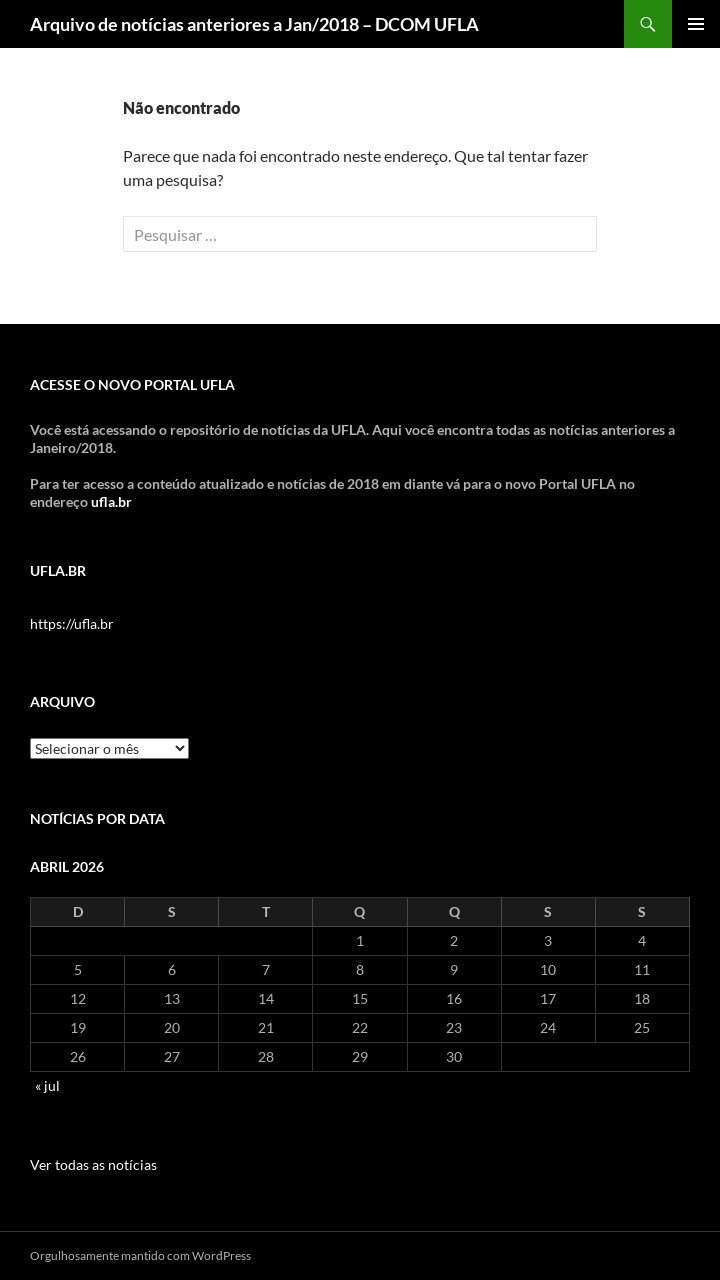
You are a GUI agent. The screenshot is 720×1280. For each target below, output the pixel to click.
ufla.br (111, 501)
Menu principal (696, 24)
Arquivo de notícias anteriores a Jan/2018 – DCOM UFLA (254, 24)
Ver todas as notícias (93, 1164)
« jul (47, 1085)
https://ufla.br (72, 623)
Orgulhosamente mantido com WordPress (140, 1255)
